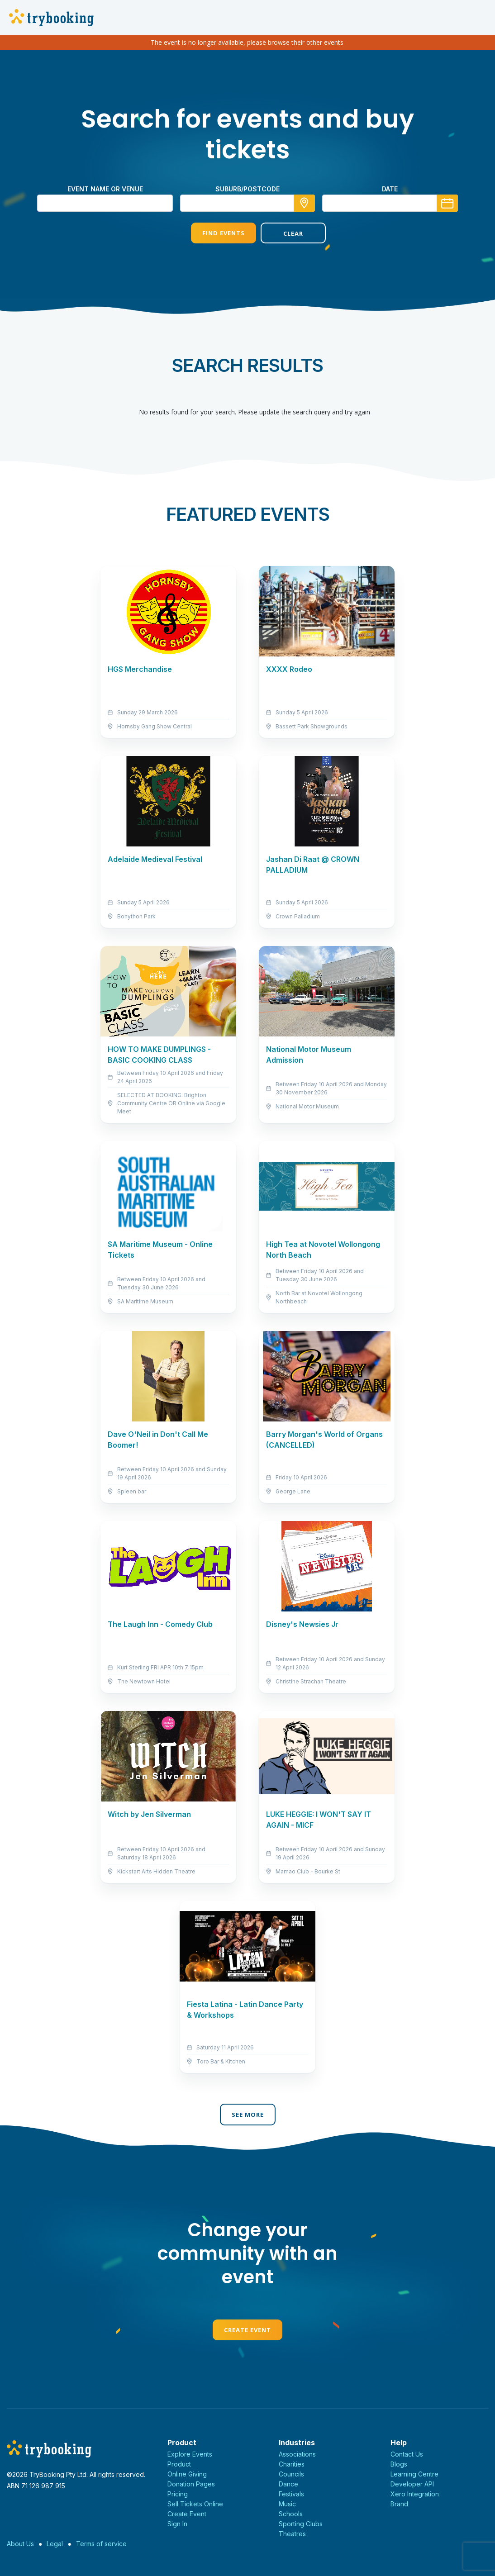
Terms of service (101, 2543)
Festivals (291, 2494)
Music (287, 2504)
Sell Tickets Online (195, 2504)
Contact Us (406, 2454)
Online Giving (187, 2474)
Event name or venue (105, 189)
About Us (20, 2543)
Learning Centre (414, 2474)
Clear (282, 233)
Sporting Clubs (301, 2524)
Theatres (292, 2534)
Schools (291, 2514)
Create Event (247, 2330)
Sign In (177, 2524)
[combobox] (247, 203)
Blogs (398, 2464)
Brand (399, 2504)
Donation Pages (191, 2484)
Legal (55, 2543)
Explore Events (189, 2454)
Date (390, 189)
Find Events (212, 233)
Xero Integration (414, 2494)
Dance (288, 2484)
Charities (292, 2464)
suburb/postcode (247, 189)
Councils (291, 2474)
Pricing (177, 2494)
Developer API (412, 2484)
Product (179, 2464)
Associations (297, 2454)
